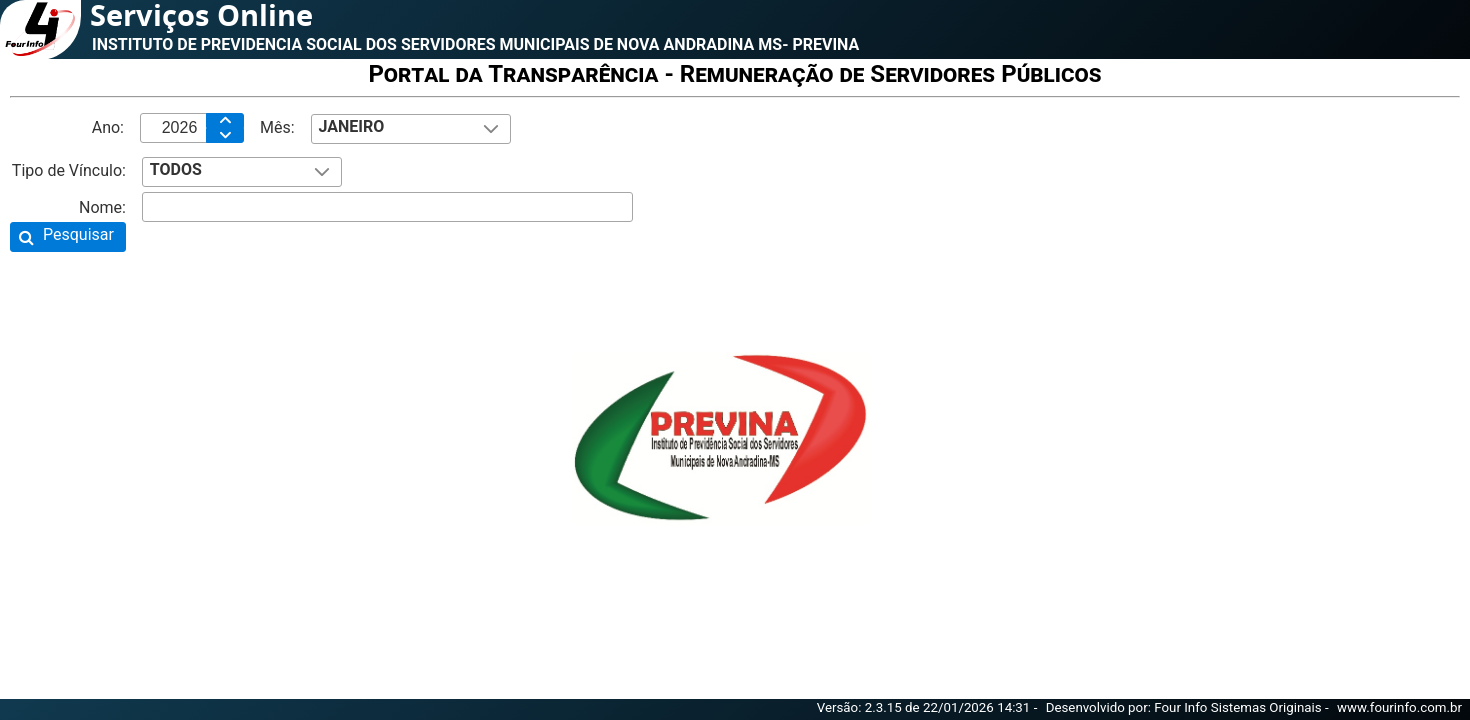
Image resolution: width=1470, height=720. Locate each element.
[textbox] (192, 128)
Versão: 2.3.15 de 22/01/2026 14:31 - (929, 707)
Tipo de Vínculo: (69, 170)
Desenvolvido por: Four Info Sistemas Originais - (1189, 707)
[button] (68, 237)
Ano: (108, 127)
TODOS (176, 169)
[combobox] (411, 129)
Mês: (277, 127)
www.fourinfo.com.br (1399, 707)
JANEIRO (351, 126)
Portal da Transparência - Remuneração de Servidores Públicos (734, 74)
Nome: (102, 207)
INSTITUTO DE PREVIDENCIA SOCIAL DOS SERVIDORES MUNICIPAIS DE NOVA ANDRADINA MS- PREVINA (475, 44)
